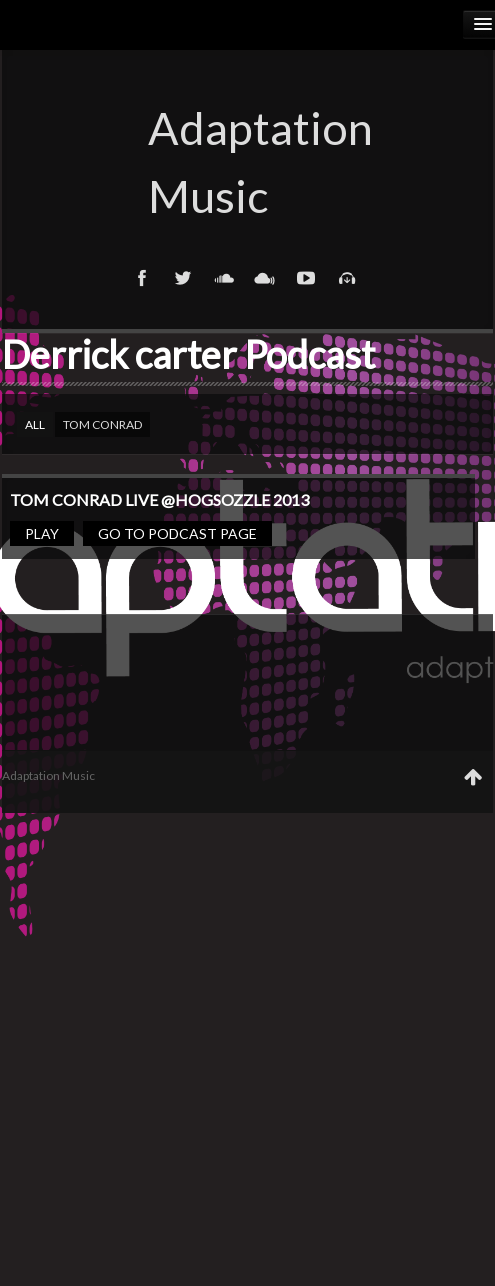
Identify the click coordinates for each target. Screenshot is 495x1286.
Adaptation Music (248, 162)
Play (42, 533)
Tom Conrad (102, 424)
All (35, 424)
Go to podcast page (177, 533)
